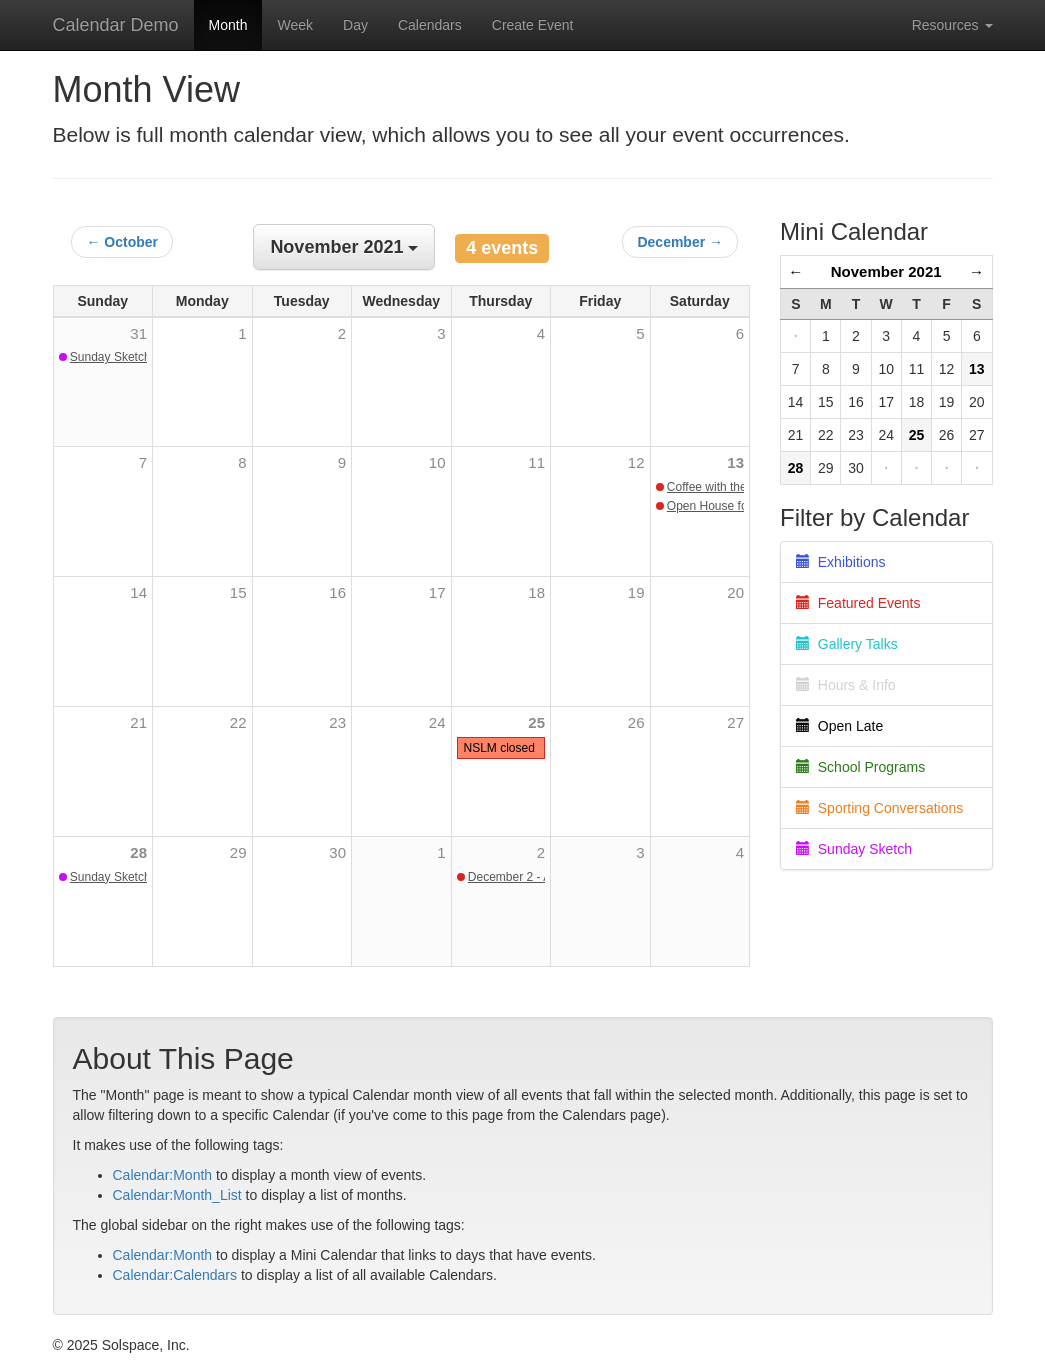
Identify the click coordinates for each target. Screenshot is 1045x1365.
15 (238, 592)
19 (636, 592)
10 (437, 462)
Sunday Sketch (854, 849)
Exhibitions (840, 562)
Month (228, 25)
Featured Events (858, 603)
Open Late (839, 726)
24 (437, 722)
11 (536, 462)
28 (138, 852)
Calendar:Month (163, 1175)
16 (337, 592)
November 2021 (886, 271)
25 (536, 722)
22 (238, 722)
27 (735, 722)
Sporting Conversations (879, 808)
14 (138, 592)
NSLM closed (499, 748)
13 (735, 462)
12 (636, 462)
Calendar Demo (116, 25)
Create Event (533, 25)
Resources (952, 25)
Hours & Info (846, 685)
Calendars (430, 25)
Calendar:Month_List (177, 1195)
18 (536, 592)
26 (636, 722)
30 (337, 852)
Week (295, 25)
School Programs (860, 767)
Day (355, 25)
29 (238, 852)
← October (122, 242)
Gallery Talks (847, 644)
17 (437, 592)
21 (138, 722)
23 (337, 722)
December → (680, 242)
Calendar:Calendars (175, 1275)
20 (735, 592)
